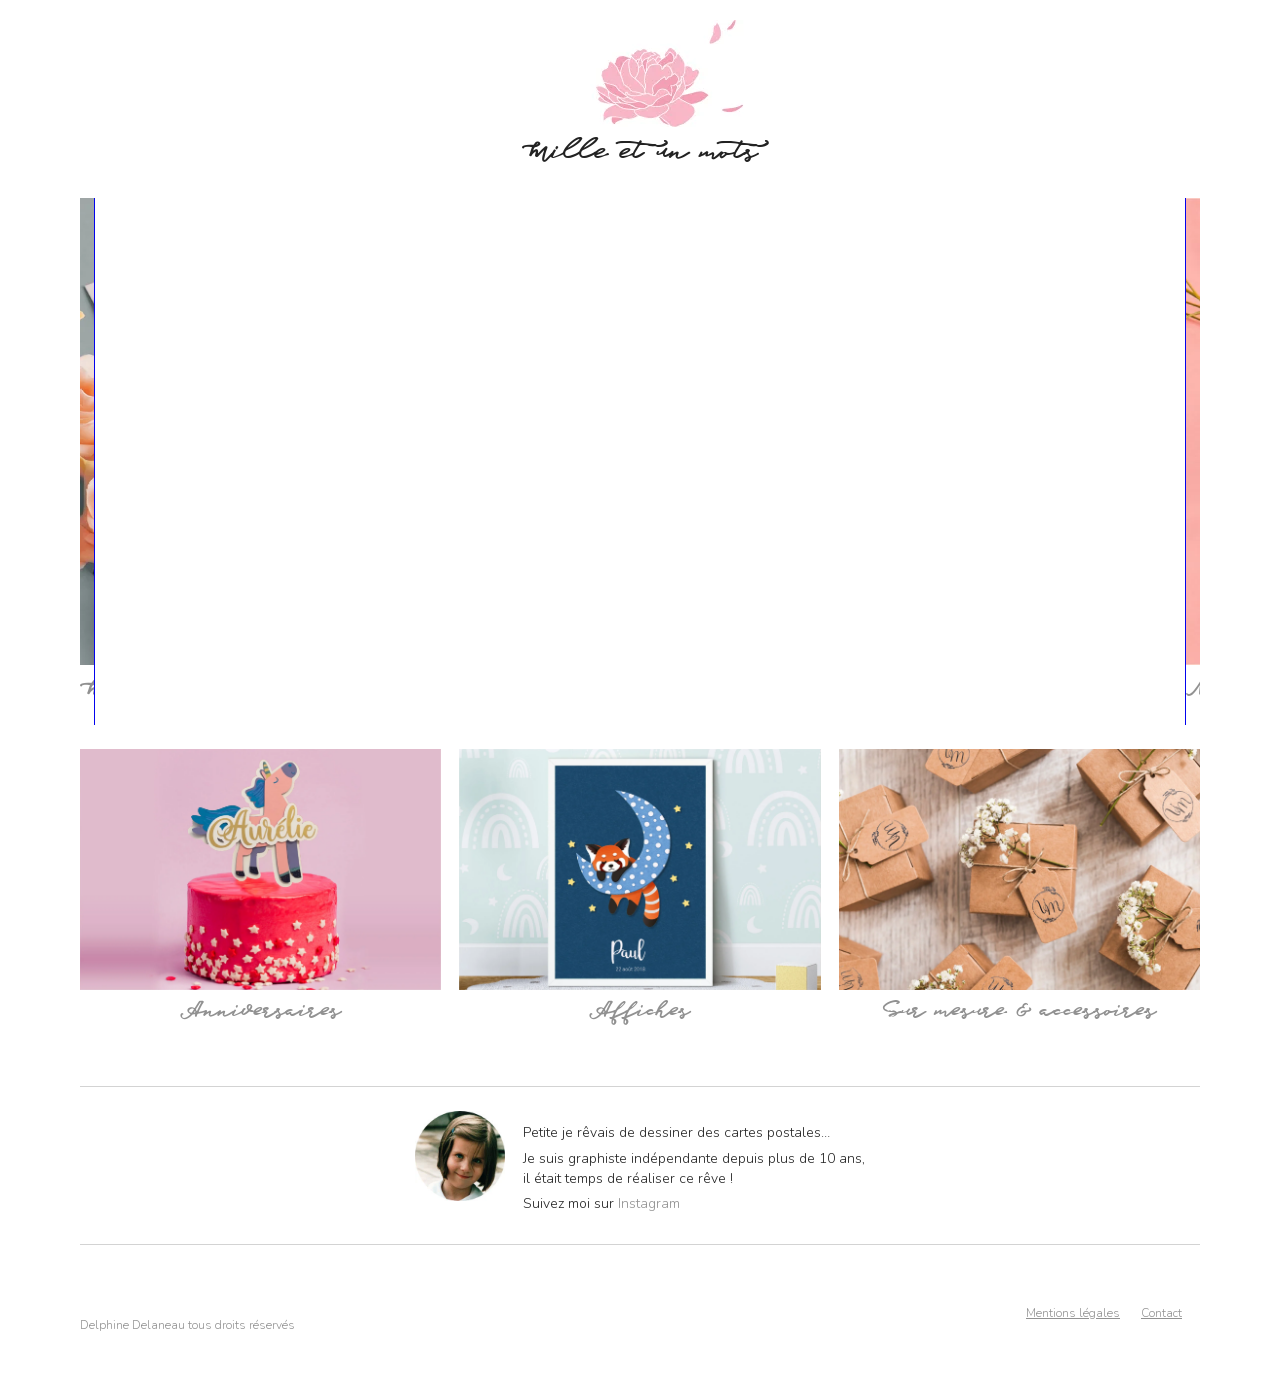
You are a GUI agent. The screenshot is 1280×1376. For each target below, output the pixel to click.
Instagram (649, 1203)
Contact (1161, 1313)
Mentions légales (1073, 1313)
